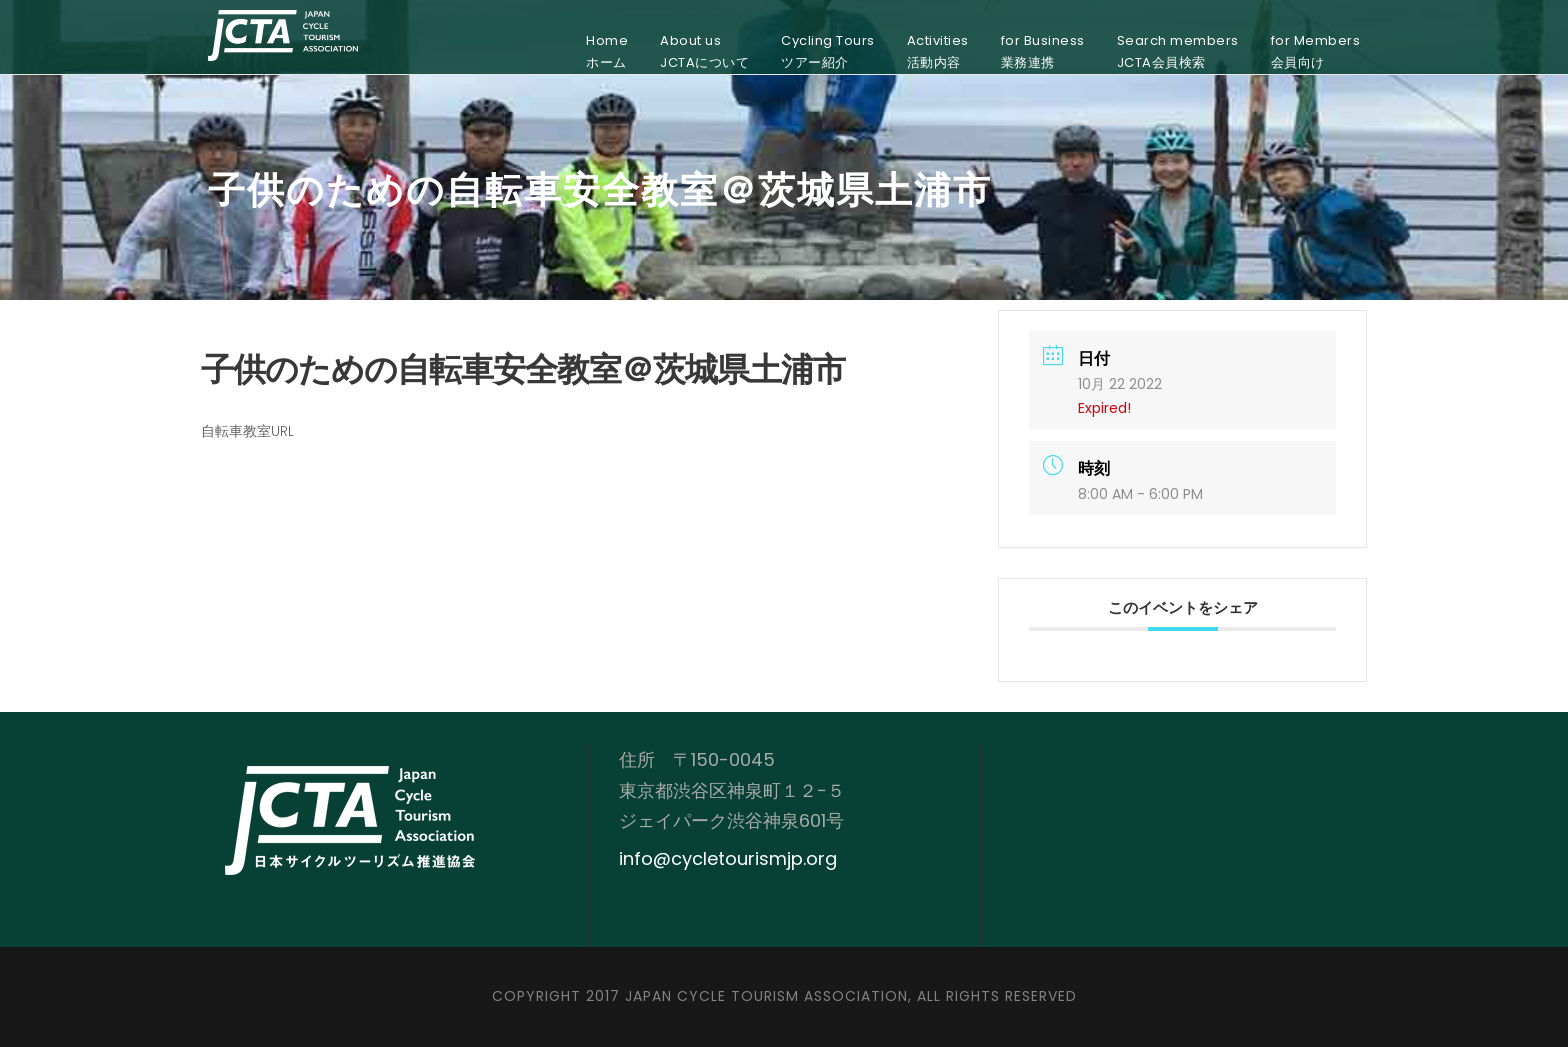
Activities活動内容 (938, 51)
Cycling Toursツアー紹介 (828, 51)
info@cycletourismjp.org (728, 858)
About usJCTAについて (704, 51)
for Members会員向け (1316, 51)
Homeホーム (607, 51)
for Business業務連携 (1043, 51)
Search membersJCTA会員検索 (1178, 51)
